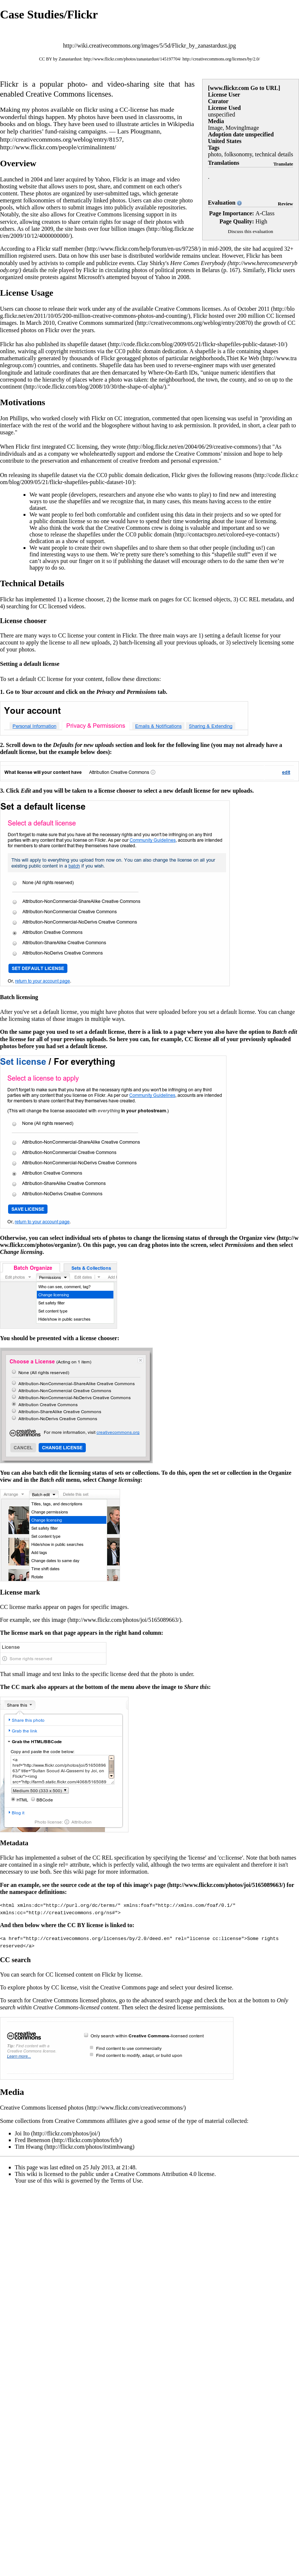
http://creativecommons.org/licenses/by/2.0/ (221, 59)
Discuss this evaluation (250, 231)
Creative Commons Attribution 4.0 (156, 2173)
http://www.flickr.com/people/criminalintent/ (58, 147)
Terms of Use (126, 2180)
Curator (218, 101)
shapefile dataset (86, 344)
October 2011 (254, 309)
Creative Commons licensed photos (42, 2107)
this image (54, 1620)
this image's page (144, 1885)
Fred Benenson (32, 2139)
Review (285, 203)
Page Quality (235, 221)
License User (224, 94)
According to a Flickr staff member (41, 249)
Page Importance (230, 213)
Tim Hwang (29, 2146)
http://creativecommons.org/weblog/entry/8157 (61, 139)
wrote (119, 447)
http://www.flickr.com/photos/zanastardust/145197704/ (132, 59)
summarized (119, 323)
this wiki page (79, 1871)
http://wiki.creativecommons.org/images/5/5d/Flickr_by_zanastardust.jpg (149, 45)
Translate (283, 164)
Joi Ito (22, 2133)
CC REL (250, 599)
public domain (155, 534)
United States (225, 141)
